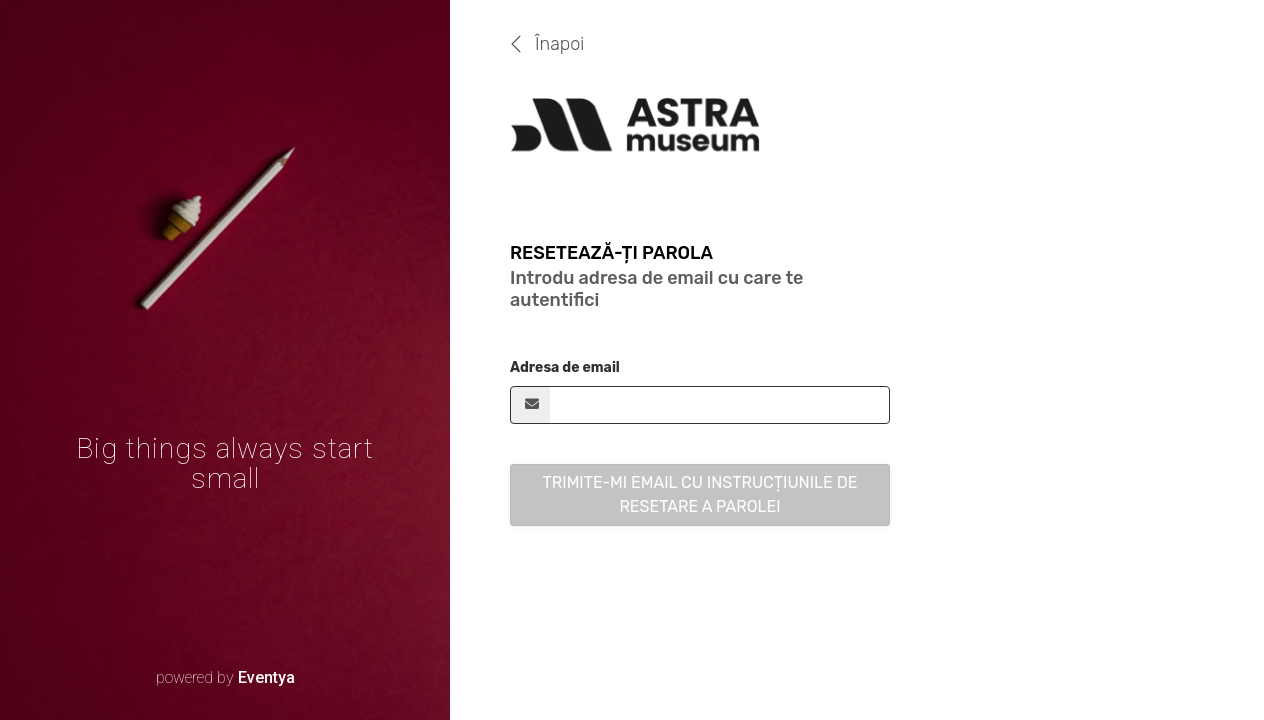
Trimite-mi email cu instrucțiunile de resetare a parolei (700, 494)
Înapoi (559, 44)
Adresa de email (565, 367)
